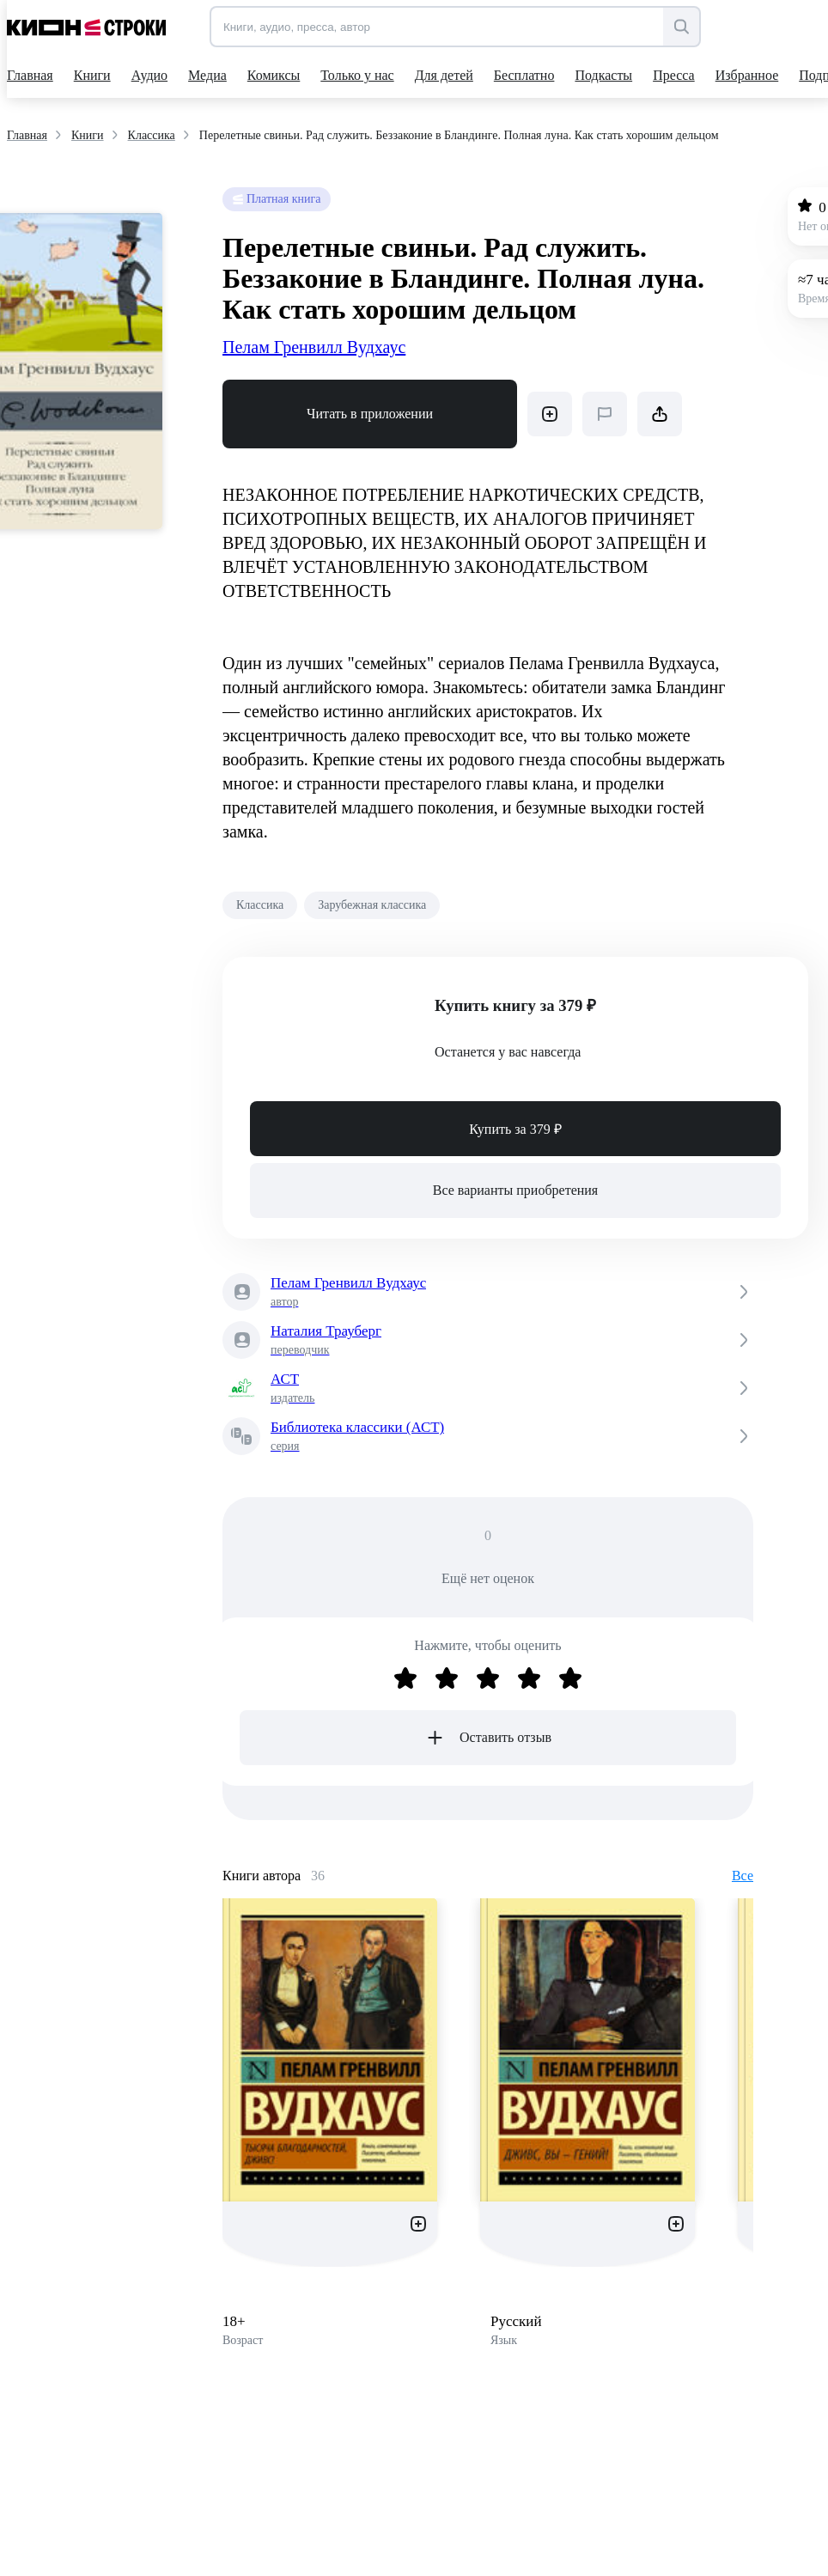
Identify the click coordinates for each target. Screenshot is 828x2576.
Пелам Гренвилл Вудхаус (313, 347)
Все (742, 1875)
